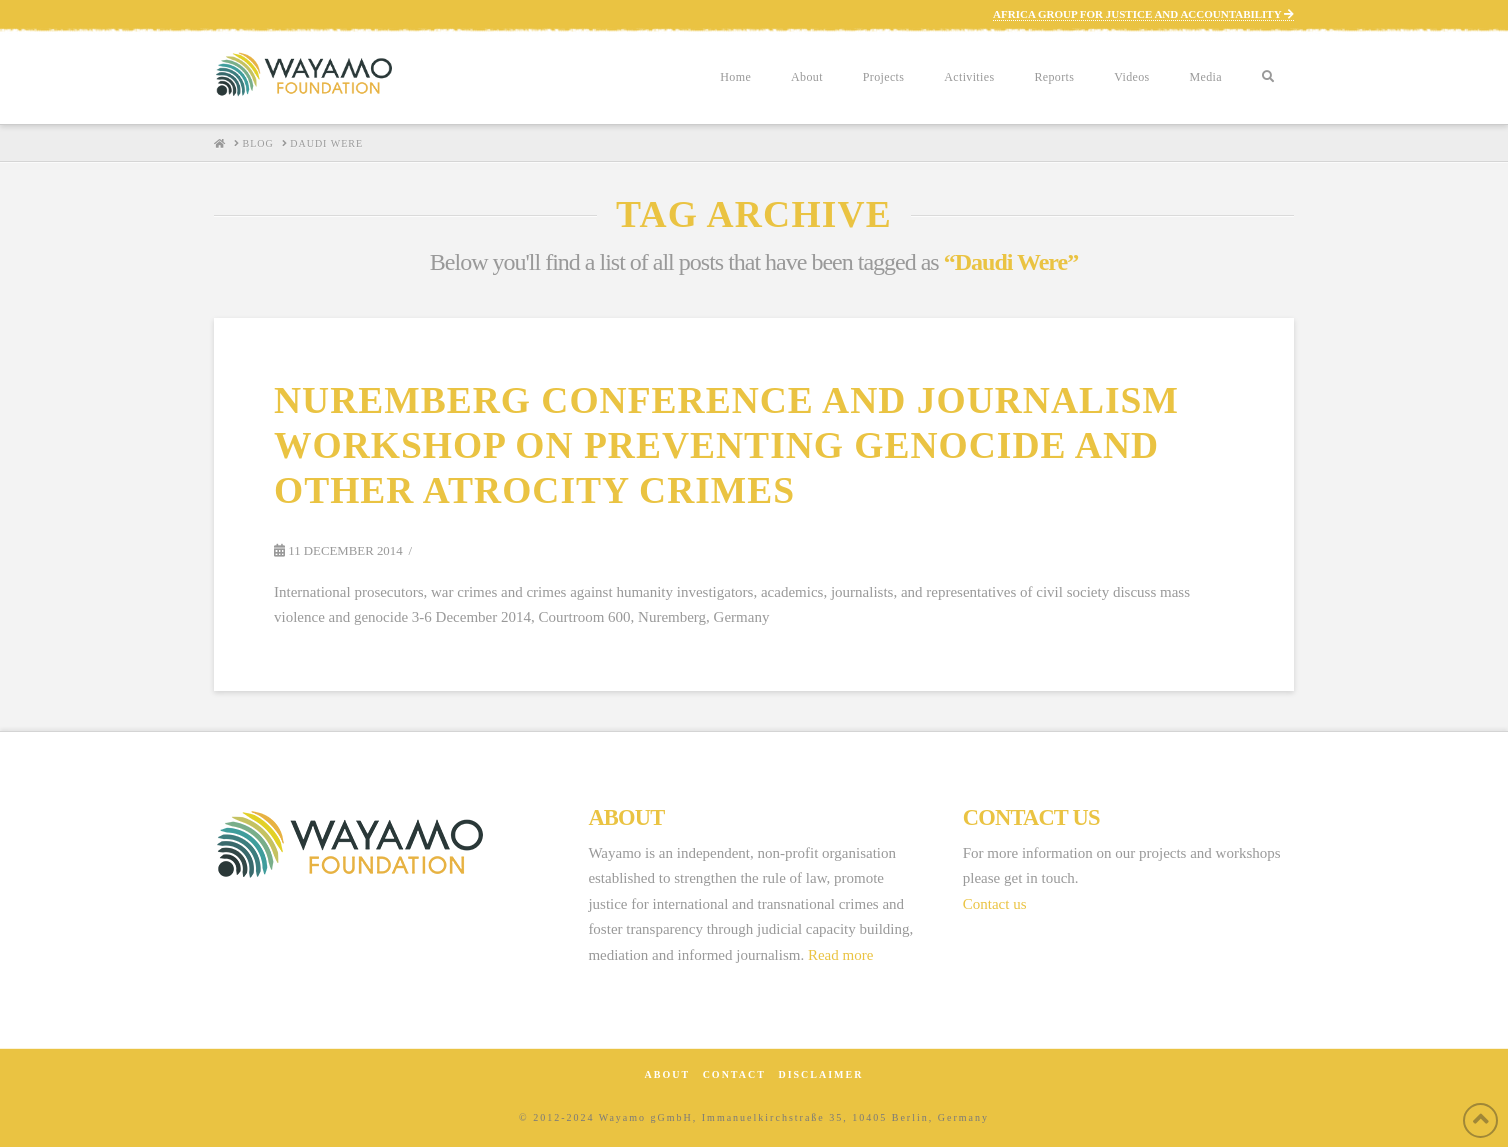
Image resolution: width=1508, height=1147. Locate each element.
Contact (734, 1074)
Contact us (995, 904)
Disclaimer (820, 1074)
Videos (1131, 77)
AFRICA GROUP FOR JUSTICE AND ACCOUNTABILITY (1143, 14)
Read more (840, 955)
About (807, 77)
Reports (1054, 77)
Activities (969, 77)
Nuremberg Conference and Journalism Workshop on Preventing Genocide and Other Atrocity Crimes (726, 445)
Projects (883, 77)
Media (1206, 77)
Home (735, 77)
